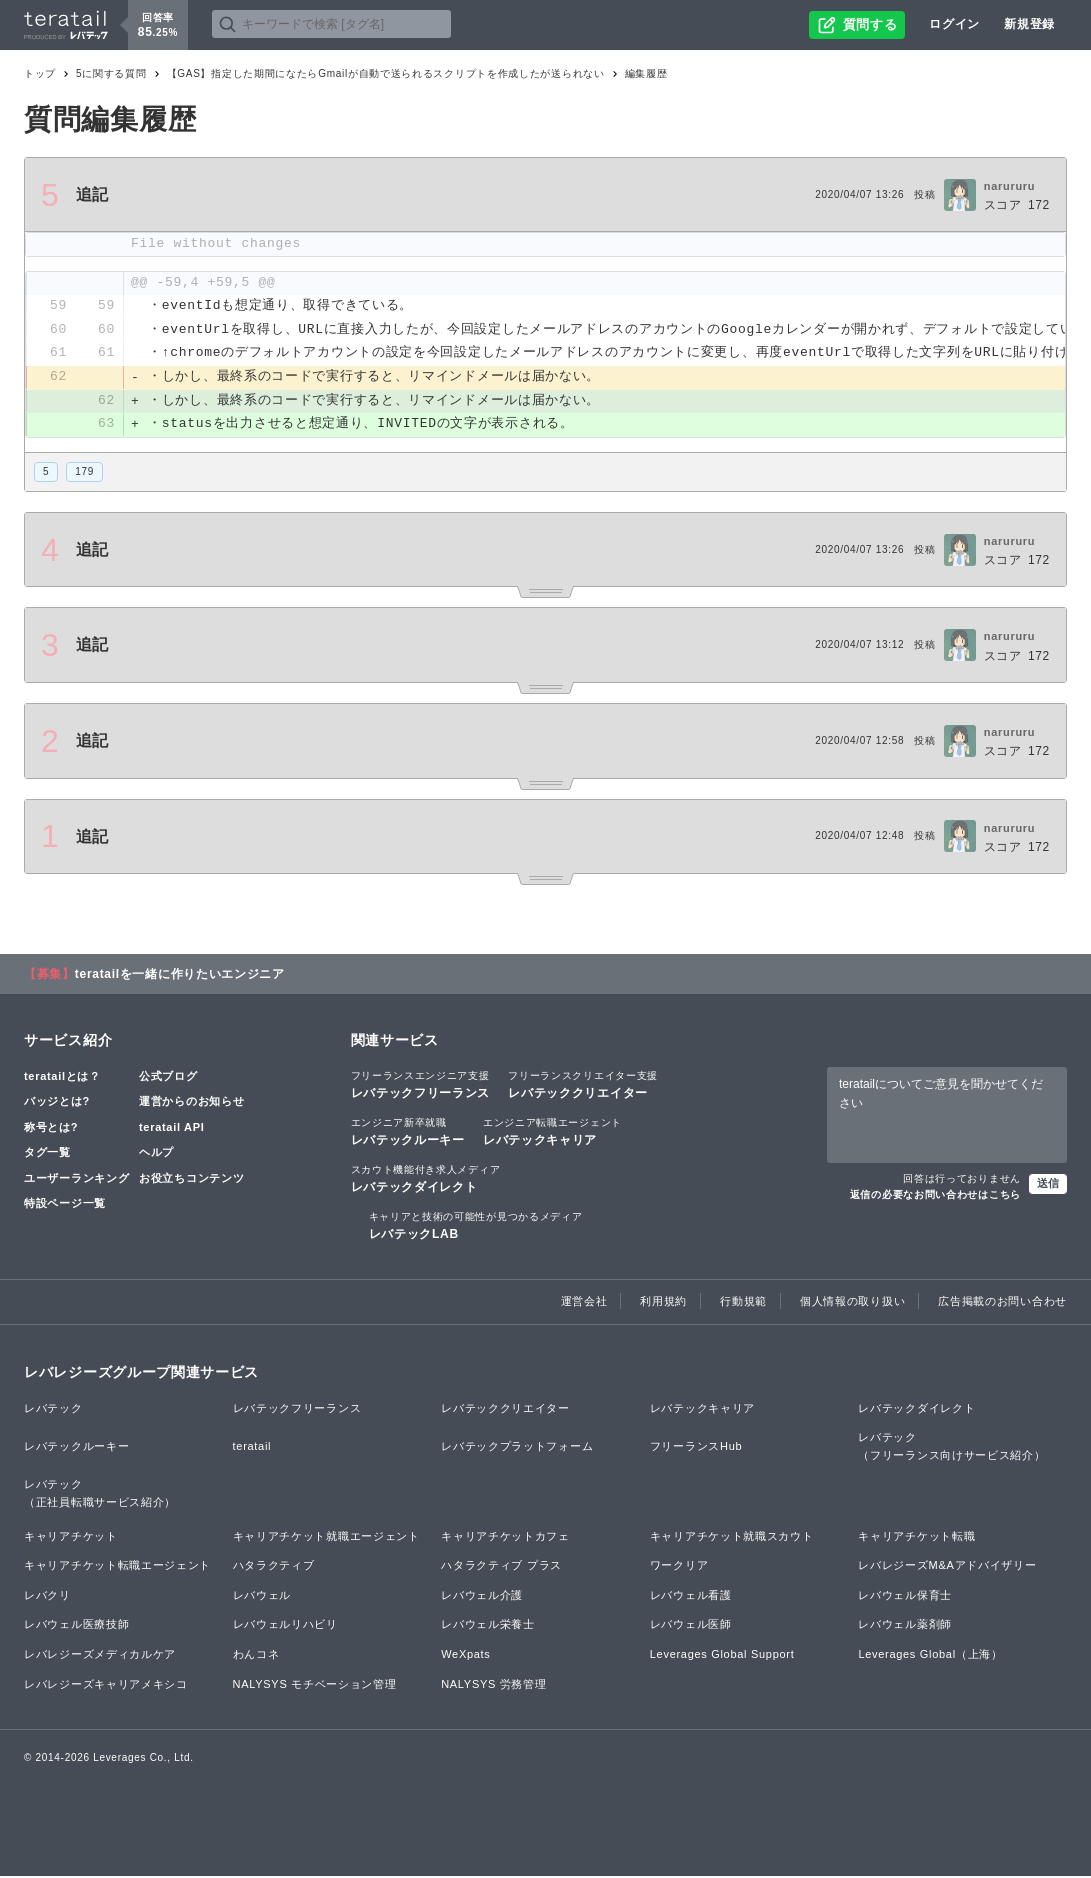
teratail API (171, 1128)
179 (84, 472)
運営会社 (584, 1303)
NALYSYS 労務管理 (493, 1685)
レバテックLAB (476, 1227)
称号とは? (51, 1128)
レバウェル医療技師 (76, 1626)
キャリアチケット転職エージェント (117, 1567)
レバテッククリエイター (583, 1085)
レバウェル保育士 (905, 1596)
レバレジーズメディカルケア (100, 1656)
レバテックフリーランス (421, 1085)
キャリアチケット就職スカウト (732, 1537)
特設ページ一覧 (65, 1205)
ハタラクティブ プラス (501, 1567)
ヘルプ (156, 1154)
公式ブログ (168, 1077)
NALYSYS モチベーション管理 (315, 1685)
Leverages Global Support (722, 1656)
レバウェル (262, 1596)
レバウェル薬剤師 (905, 1626)
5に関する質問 (111, 73)
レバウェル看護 (691, 1596)
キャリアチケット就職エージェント (326, 1537)
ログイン (954, 24)
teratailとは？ (62, 1077)
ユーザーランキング (76, 1179)
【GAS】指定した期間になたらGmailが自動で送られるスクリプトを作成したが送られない (386, 73)
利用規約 (663, 1303)
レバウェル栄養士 (488, 1626)
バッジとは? (57, 1103)
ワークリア (679, 1567)
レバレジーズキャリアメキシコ (106, 1685)
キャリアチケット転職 (916, 1537)
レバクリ (47, 1596)
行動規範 (743, 1303)
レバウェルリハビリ (285, 1626)
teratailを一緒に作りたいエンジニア (180, 975)
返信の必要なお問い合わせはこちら (935, 1196)
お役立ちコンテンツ (191, 1179)
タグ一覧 (47, 1154)
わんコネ (256, 1656)
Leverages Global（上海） (930, 1656)
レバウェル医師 (691, 1626)
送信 (1048, 1185)
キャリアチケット (71, 1537)
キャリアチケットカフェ (505, 1537)
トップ (40, 73)
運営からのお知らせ (191, 1103)
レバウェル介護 (482, 1596)
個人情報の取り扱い (852, 1303)
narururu (1009, 186)
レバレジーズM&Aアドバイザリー (947, 1567)
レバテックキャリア (552, 1132)
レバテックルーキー (408, 1132)
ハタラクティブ (274, 1567)
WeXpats (465, 1656)
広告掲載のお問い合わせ (1002, 1303)
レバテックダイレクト (426, 1179)
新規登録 (1029, 24)
